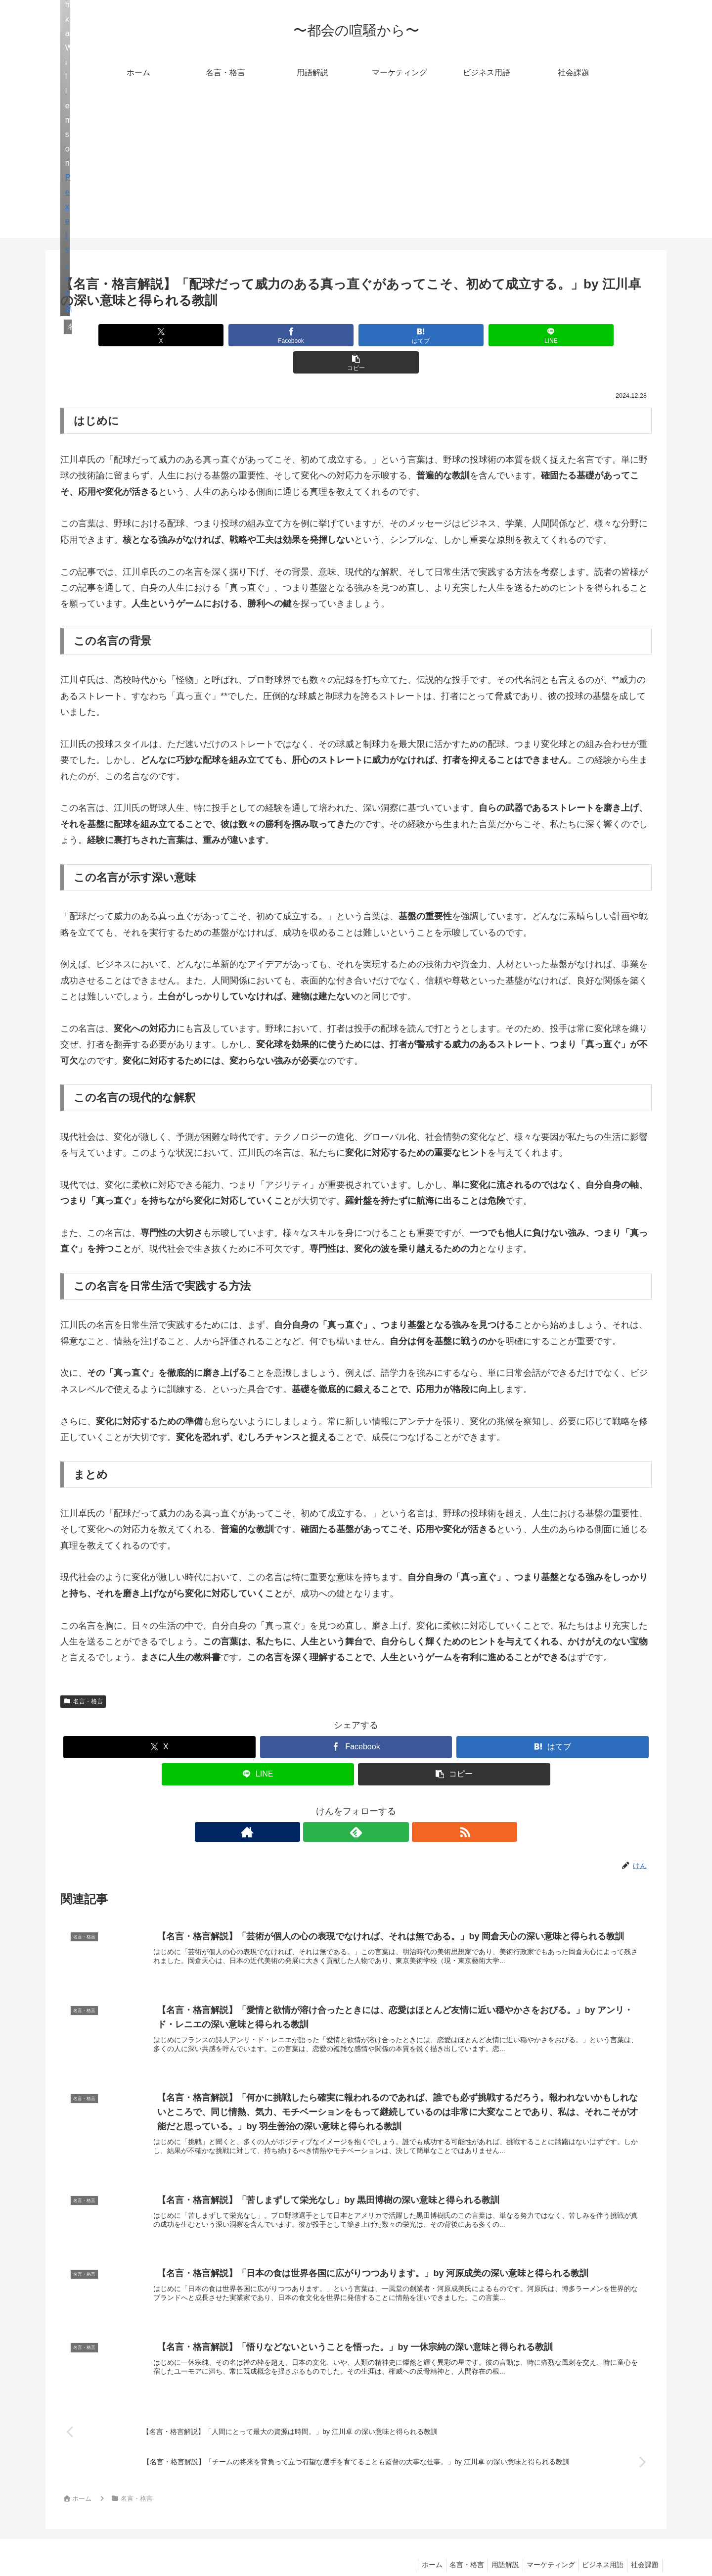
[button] (554, 335)
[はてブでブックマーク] (356, 335)
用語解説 (494, 2545)
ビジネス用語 (598, 2545)
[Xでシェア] (157, 335)
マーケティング (543, 2545)
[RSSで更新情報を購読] (379, 1805)
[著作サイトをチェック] (333, 1805)
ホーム (414, 2545)
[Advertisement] (356, 168)
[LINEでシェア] (455, 335)
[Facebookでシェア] (256, 335)
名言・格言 (83, 1674)
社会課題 (643, 2545)
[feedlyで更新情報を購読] (356, 1805)
